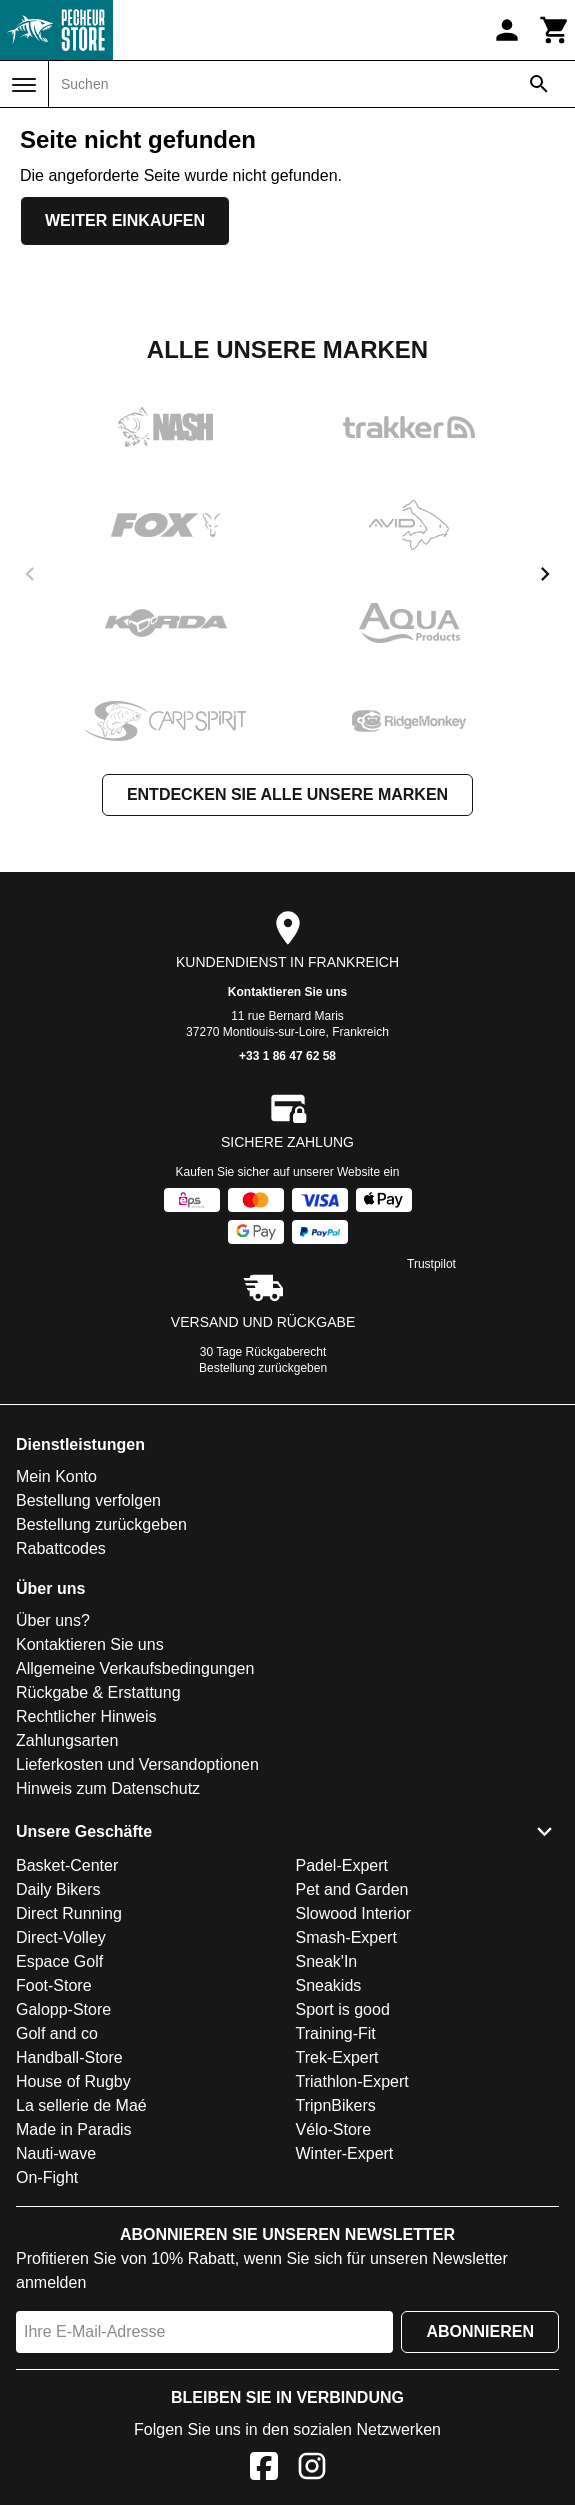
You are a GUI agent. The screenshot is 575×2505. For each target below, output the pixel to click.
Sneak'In (327, 1961)
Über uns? (53, 1620)
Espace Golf (59, 1961)
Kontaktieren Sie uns (287, 992)
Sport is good (343, 2009)
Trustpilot (431, 1264)
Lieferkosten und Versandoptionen (137, 1764)
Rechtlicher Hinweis (86, 1716)
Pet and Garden (352, 1889)
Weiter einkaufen (125, 220)
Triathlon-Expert (352, 2081)
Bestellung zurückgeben (263, 1368)
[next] (545, 574)
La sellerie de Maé (81, 2105)
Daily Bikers (58, 1889)
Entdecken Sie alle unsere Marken (287, 794)
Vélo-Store (334, 2129)
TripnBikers (336, 2105)
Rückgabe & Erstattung (98, 1692)
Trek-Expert (337, 2057)
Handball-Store (69, 2057)
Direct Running (69, 1913)
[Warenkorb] (555, 30)
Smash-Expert (346, 1937)
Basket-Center (67, 1865)
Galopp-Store (63, 2009)
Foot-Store (54, 1985)
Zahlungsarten (67, 1740)
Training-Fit (336, 2033)
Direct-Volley (61, 1937)
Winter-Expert (345, 2153)
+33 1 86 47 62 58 (287, 1056)
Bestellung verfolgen (88, 1500)
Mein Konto (56, 1476)
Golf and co (57, 2033)
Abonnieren (480, 2331)
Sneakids (329, 1985)
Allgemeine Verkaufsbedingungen (135, 1668)
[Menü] (24, 85)
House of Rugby (73, 2081)
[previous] (30, 574)
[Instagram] (312, 2469)
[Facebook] (264, 2469)
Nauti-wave (56, 2153)
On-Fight (47, 2177)
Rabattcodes (61, 1548)
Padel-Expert (342, 1865)
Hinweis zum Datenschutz (108, 1788)
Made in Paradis (74, 2129)
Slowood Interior (354, 1913)
